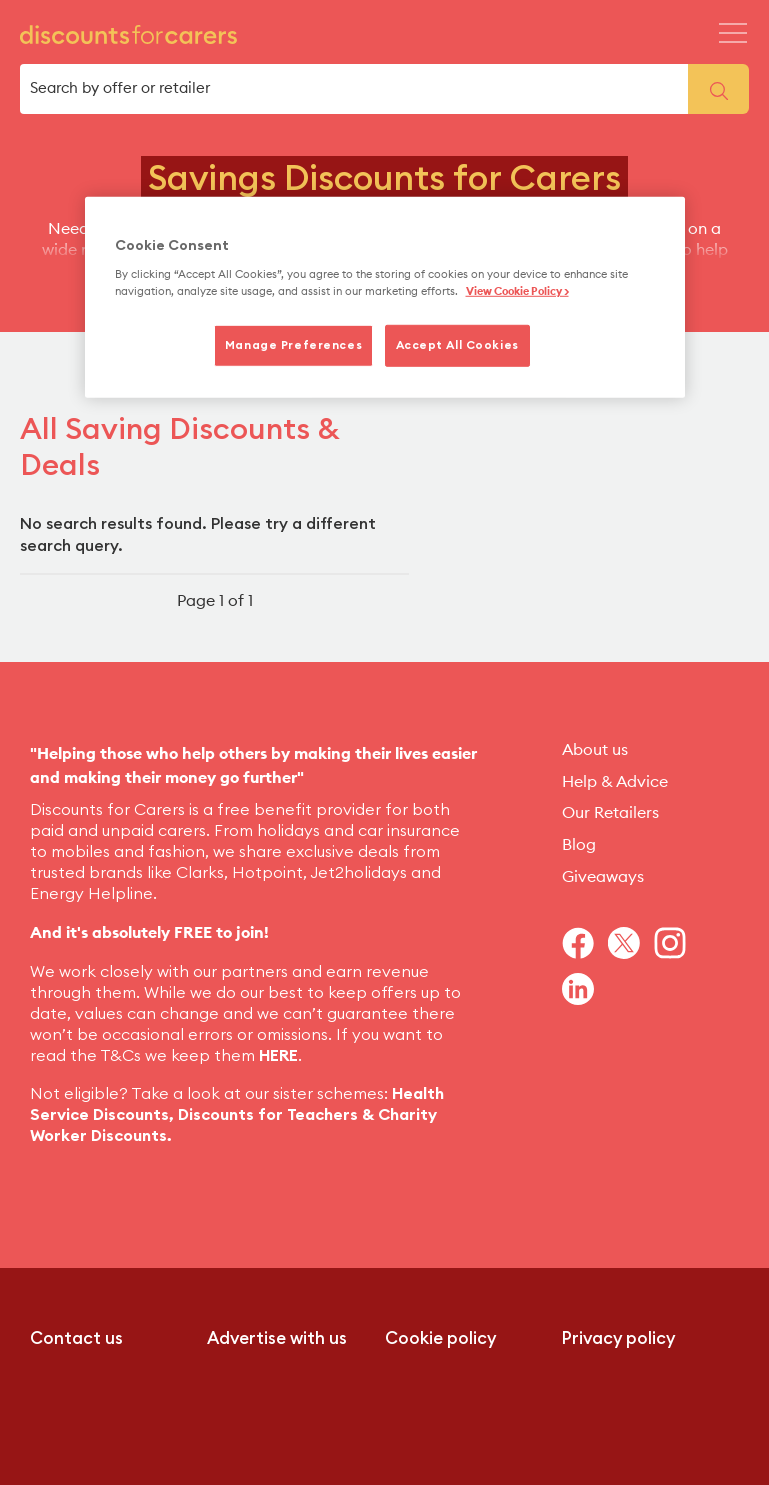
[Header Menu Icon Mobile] (733, 33)
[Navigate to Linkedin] (585, 989)
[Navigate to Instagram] (677, 943)
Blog (579, 845)
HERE (278, 1056)
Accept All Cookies (457, 345)
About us (595, 750)
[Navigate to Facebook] (585, 943)
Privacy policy (618, 1338)
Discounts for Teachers (268, 1115)
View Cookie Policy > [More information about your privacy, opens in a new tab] (517, 291)
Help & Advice (615, 782)
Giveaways (603, 877)
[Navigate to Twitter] (631, 943)
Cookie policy (440, 1338)
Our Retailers (610, 813)
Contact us (76, 1338)
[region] (385, 298)
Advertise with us (277, 1338)
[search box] (354, 89)
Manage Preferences (293, 345)
